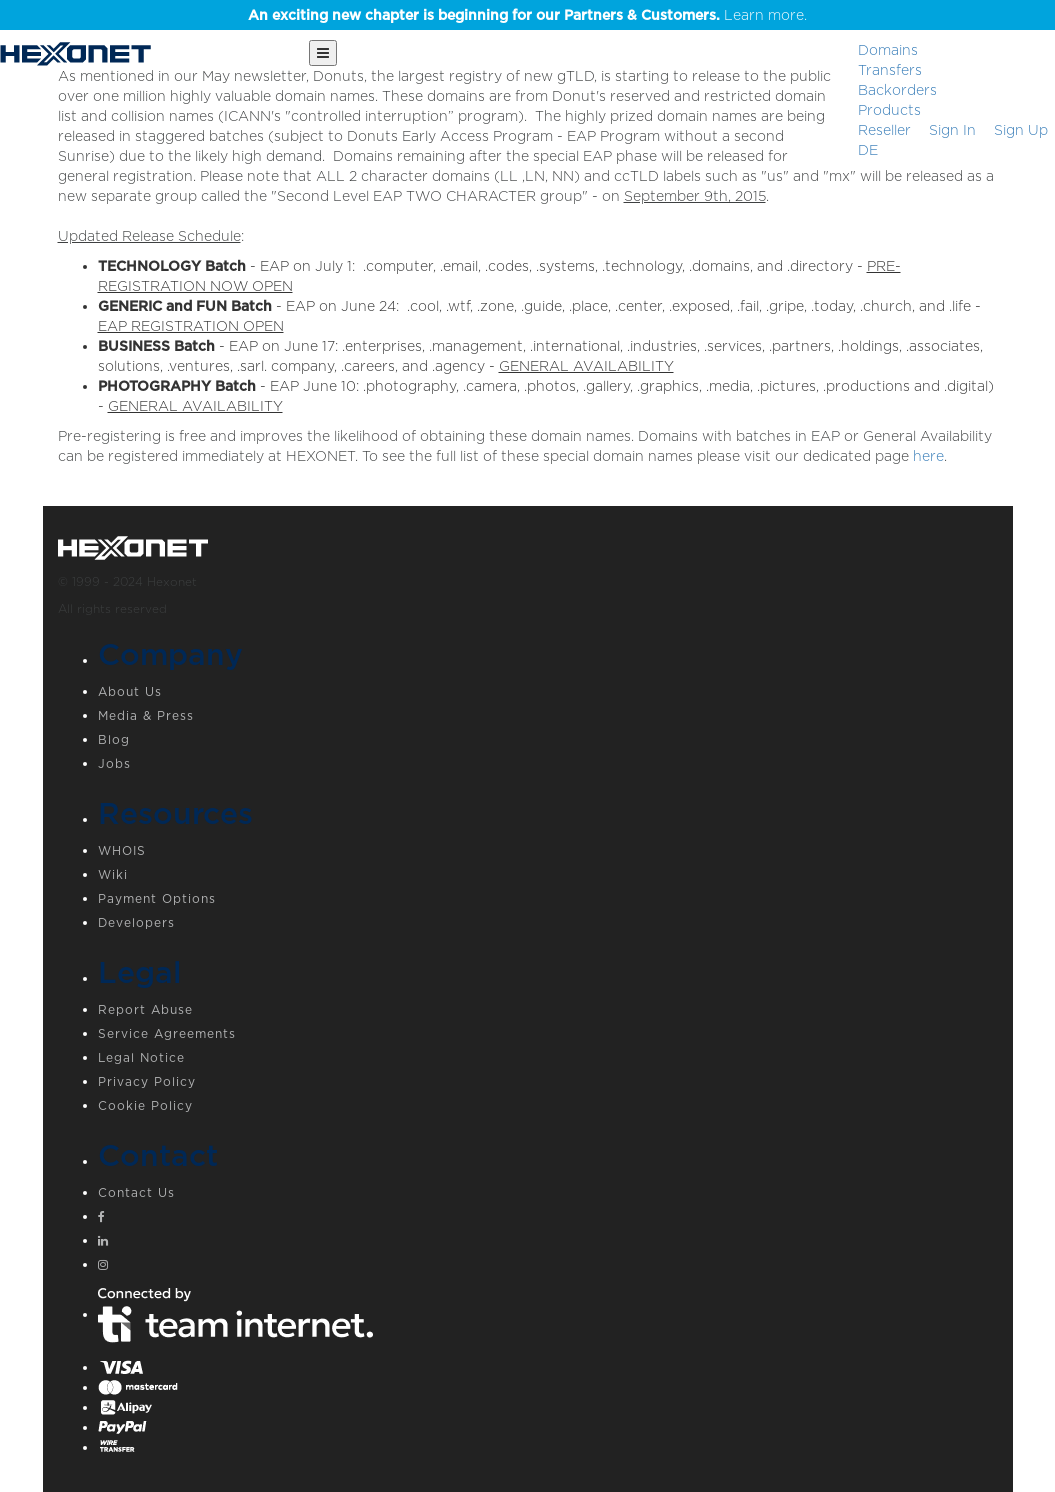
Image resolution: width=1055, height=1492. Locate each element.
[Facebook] (548, 1219)
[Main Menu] (323, 53)
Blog (114, 739)
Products (889, 110)
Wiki (113, 874)
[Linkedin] (548, 1243)
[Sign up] (1021, 130)
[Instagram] (548, 1267)
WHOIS (122, 850)
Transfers (890, 70)
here (928, 456)
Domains (888, 50)
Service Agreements (167, 1033)
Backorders (897, 90)
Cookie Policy (145, 1105)
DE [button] (868, 150)
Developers (136, 922)
